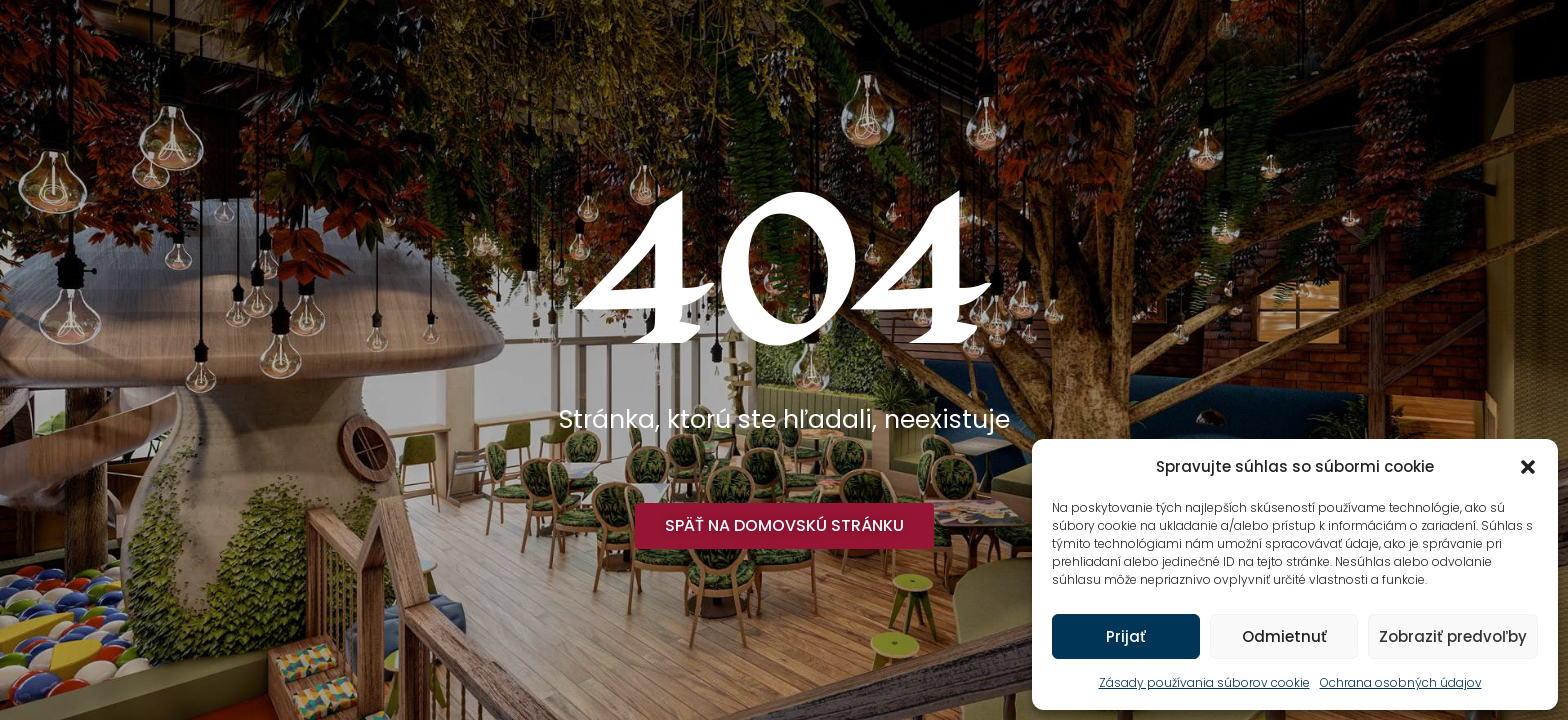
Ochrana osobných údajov (1401, 682)
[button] (1528, 467)
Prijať (1126, 636)
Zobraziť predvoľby (1453, 636)
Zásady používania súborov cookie (1204, 682)
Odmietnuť (1284, 636)
